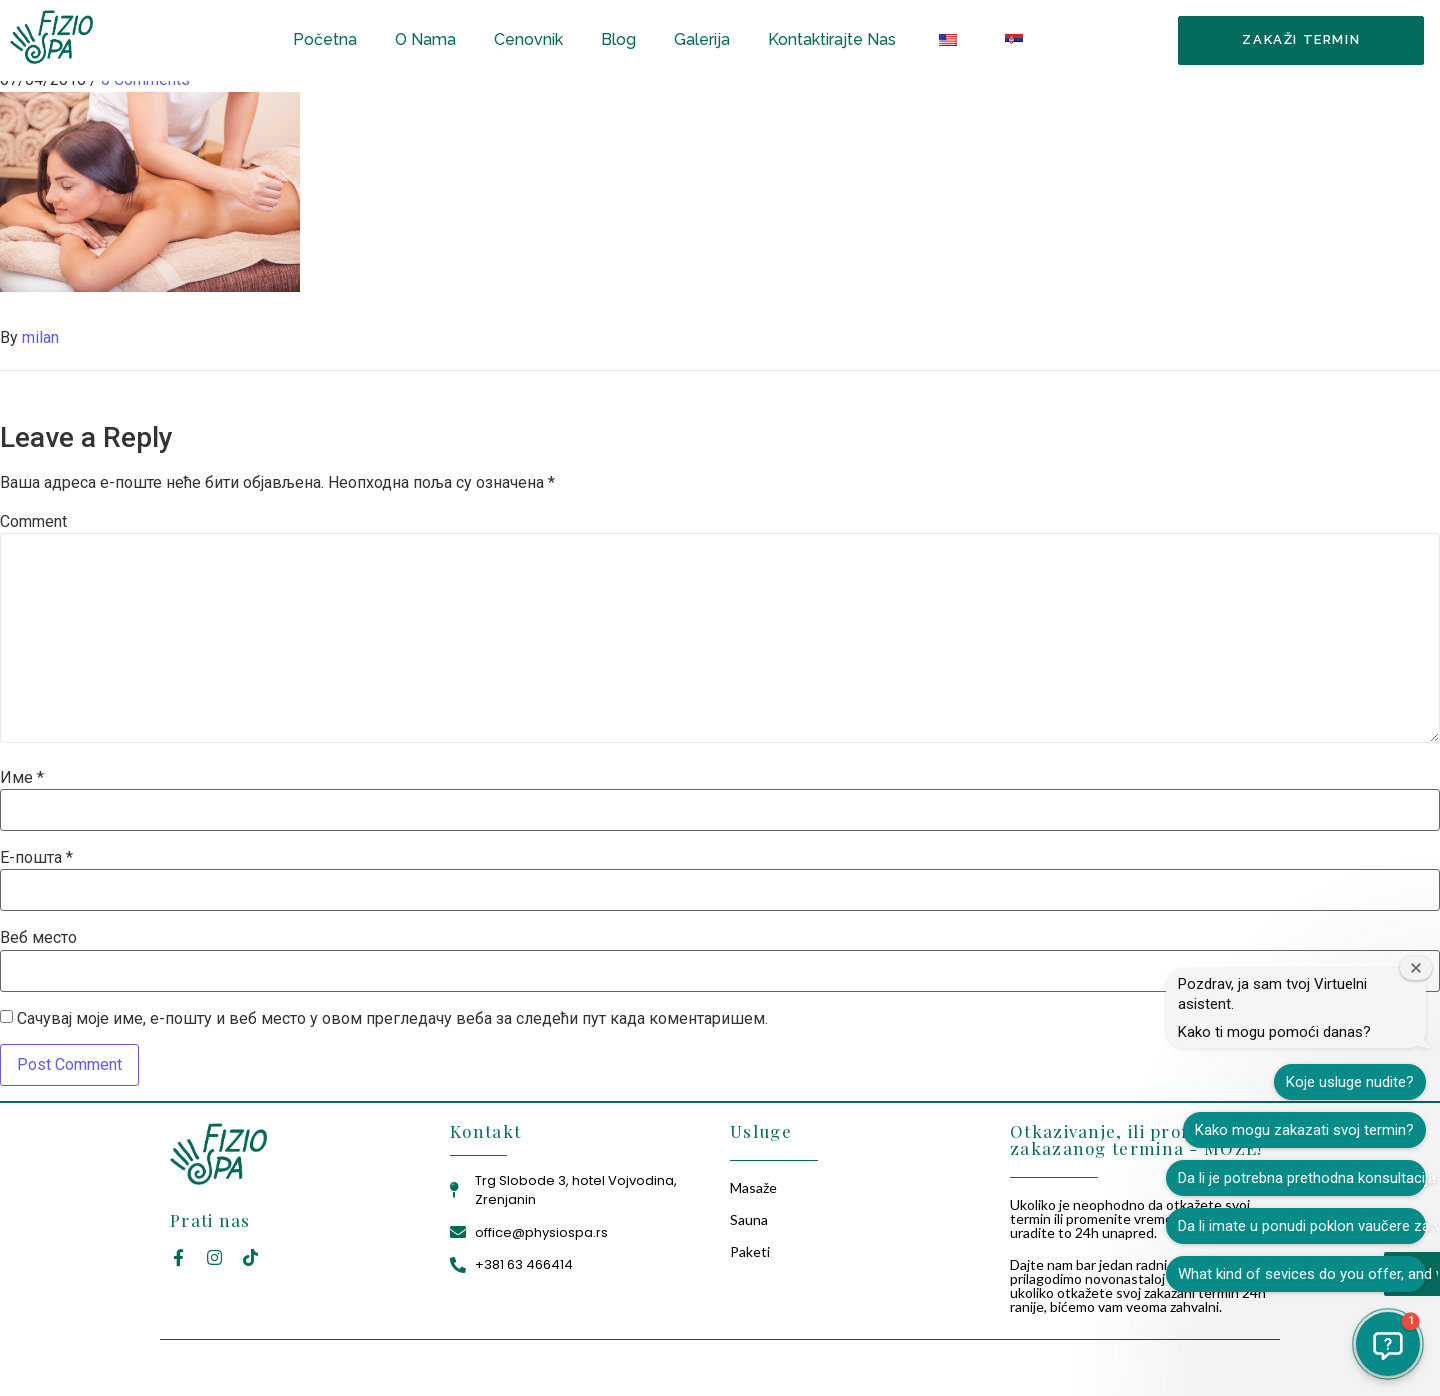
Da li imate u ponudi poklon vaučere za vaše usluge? (1302, 1226)
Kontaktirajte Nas (832, 39)
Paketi (750, 1251)
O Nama (425, 39)
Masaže (753, 1187)
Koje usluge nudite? (1350, 1082)
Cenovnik (528, 39)
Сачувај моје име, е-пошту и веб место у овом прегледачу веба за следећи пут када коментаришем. (392, 1019)
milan (40, 337)
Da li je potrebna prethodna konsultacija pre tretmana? (1302, 1178)
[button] (1388, 1344)
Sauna (749, 1219)
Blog (618, 39)
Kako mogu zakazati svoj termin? (1304, 1130)
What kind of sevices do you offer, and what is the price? (1302, 1274)
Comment (33, 522)
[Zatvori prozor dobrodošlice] (1416, 968)
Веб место (38, 938)
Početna (325, 39)
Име (22, 778)
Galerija (702, 39)
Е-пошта (36, 858)
